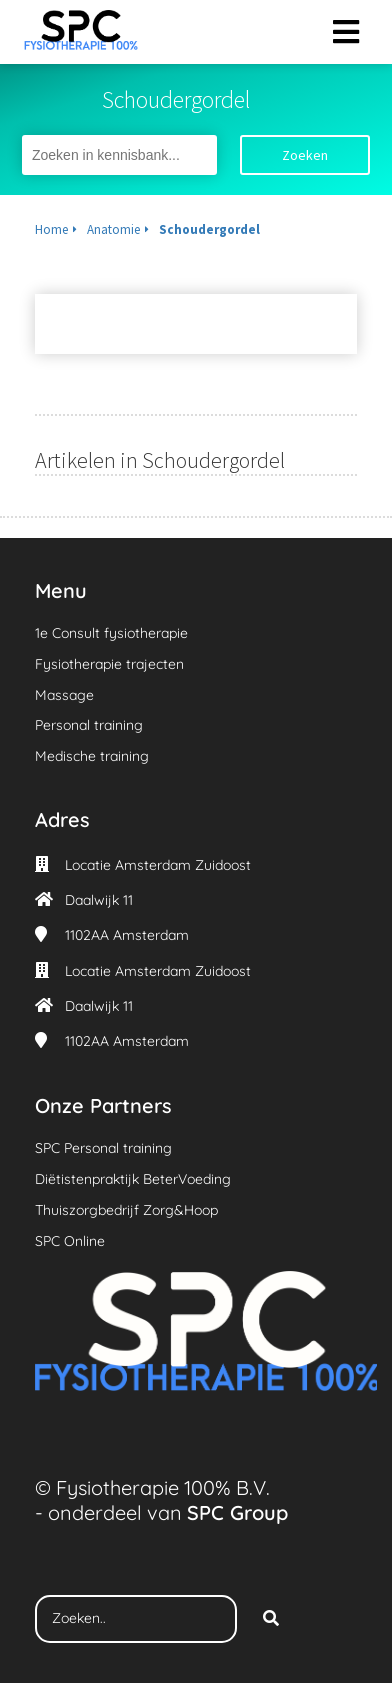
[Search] (271, 1619)
